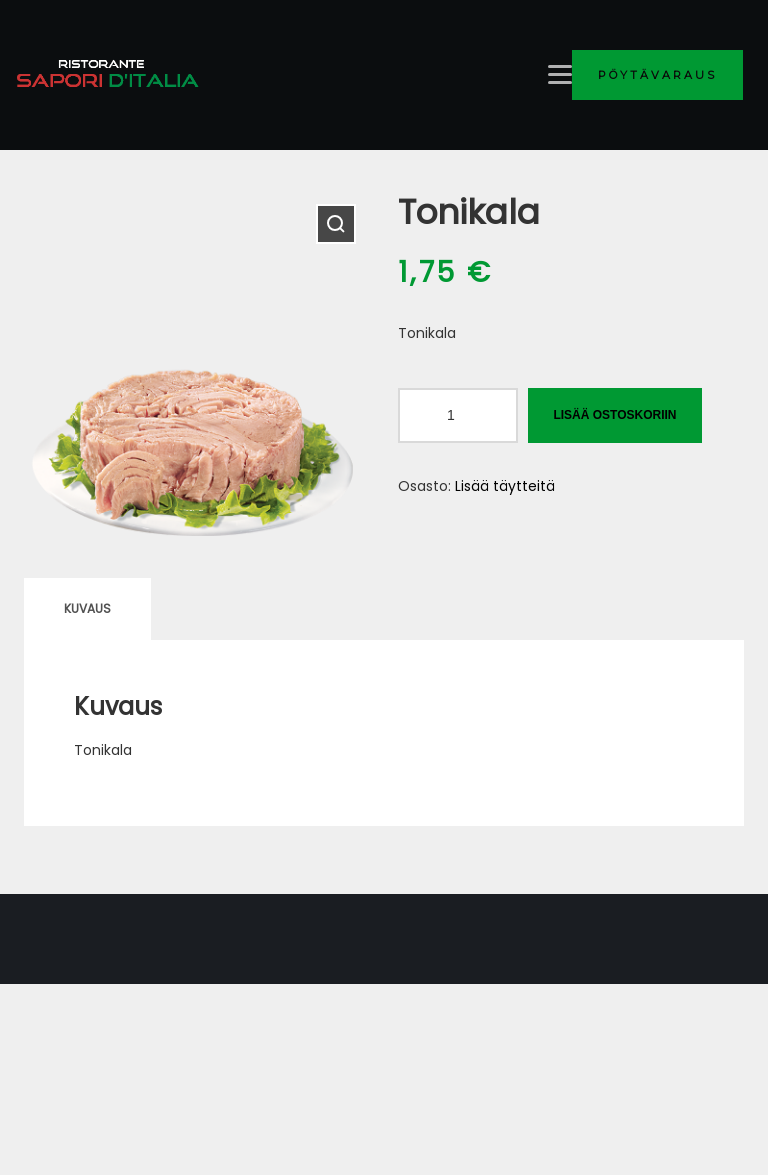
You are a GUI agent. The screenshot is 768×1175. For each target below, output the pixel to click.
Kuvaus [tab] (87, 608)
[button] (336, 224)
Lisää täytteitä (505, 486)
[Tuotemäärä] (458, 415)
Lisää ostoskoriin (614, 415)
